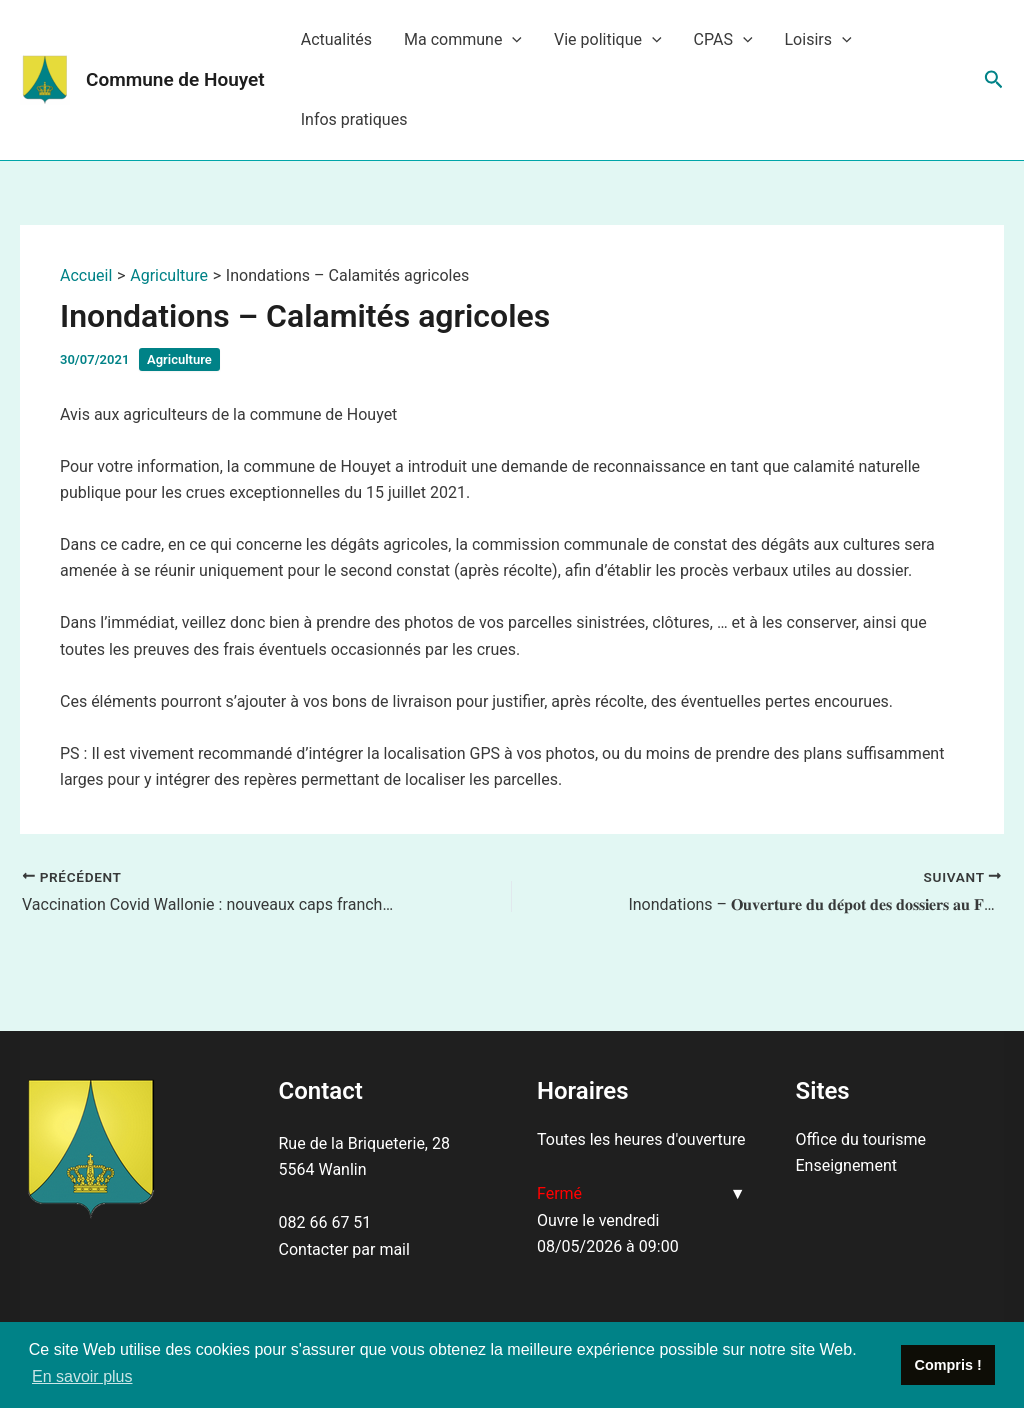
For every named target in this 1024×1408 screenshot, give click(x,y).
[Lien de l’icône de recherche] (994, 80)
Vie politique (608, 40)
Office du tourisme (861, 1139)
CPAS (723, 40)
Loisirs (818, 40)
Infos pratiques (354, 119)
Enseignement (846, 1165)
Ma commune (463, 40)
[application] (512, 40)
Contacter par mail (344, 1249)
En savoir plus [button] (82, 1376)
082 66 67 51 (325, 1222)
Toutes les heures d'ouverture (641, 1139)
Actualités (336, 39)
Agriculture (179, 359)
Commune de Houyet (175, 79)
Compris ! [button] (948, 1365)
